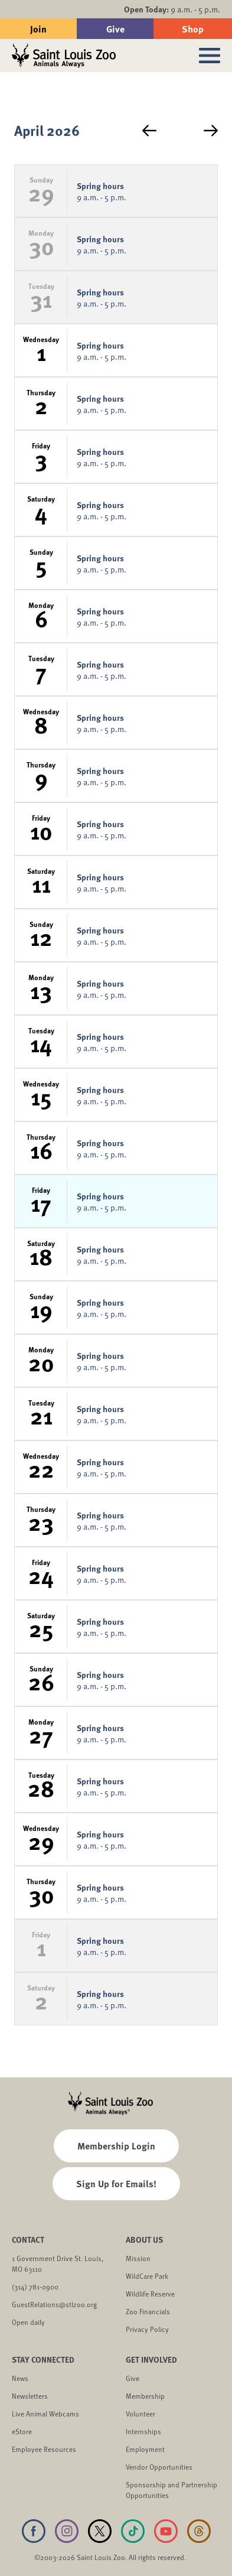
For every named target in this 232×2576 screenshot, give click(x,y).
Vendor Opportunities (159, 2466)
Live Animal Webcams (45, 2413)
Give (115, 28)
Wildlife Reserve (150, 2293)
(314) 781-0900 (35, 2286)
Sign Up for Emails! (116, 2183)
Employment (145, 2449)
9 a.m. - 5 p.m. (172, 9)
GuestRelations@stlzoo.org (54, 2304)
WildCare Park (147, 2276)
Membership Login (116, 2145)
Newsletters (30, 2395)
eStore (22, 2431)
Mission (138, 2258)
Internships (143, 2431)
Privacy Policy (147, 2329)
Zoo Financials (148, 2311)
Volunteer (140, 2413)
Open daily (28, 2322)
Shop (193, 28)
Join (38, 28)
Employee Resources (44, 2449)
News (20, 2378)
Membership (145, 2395)
